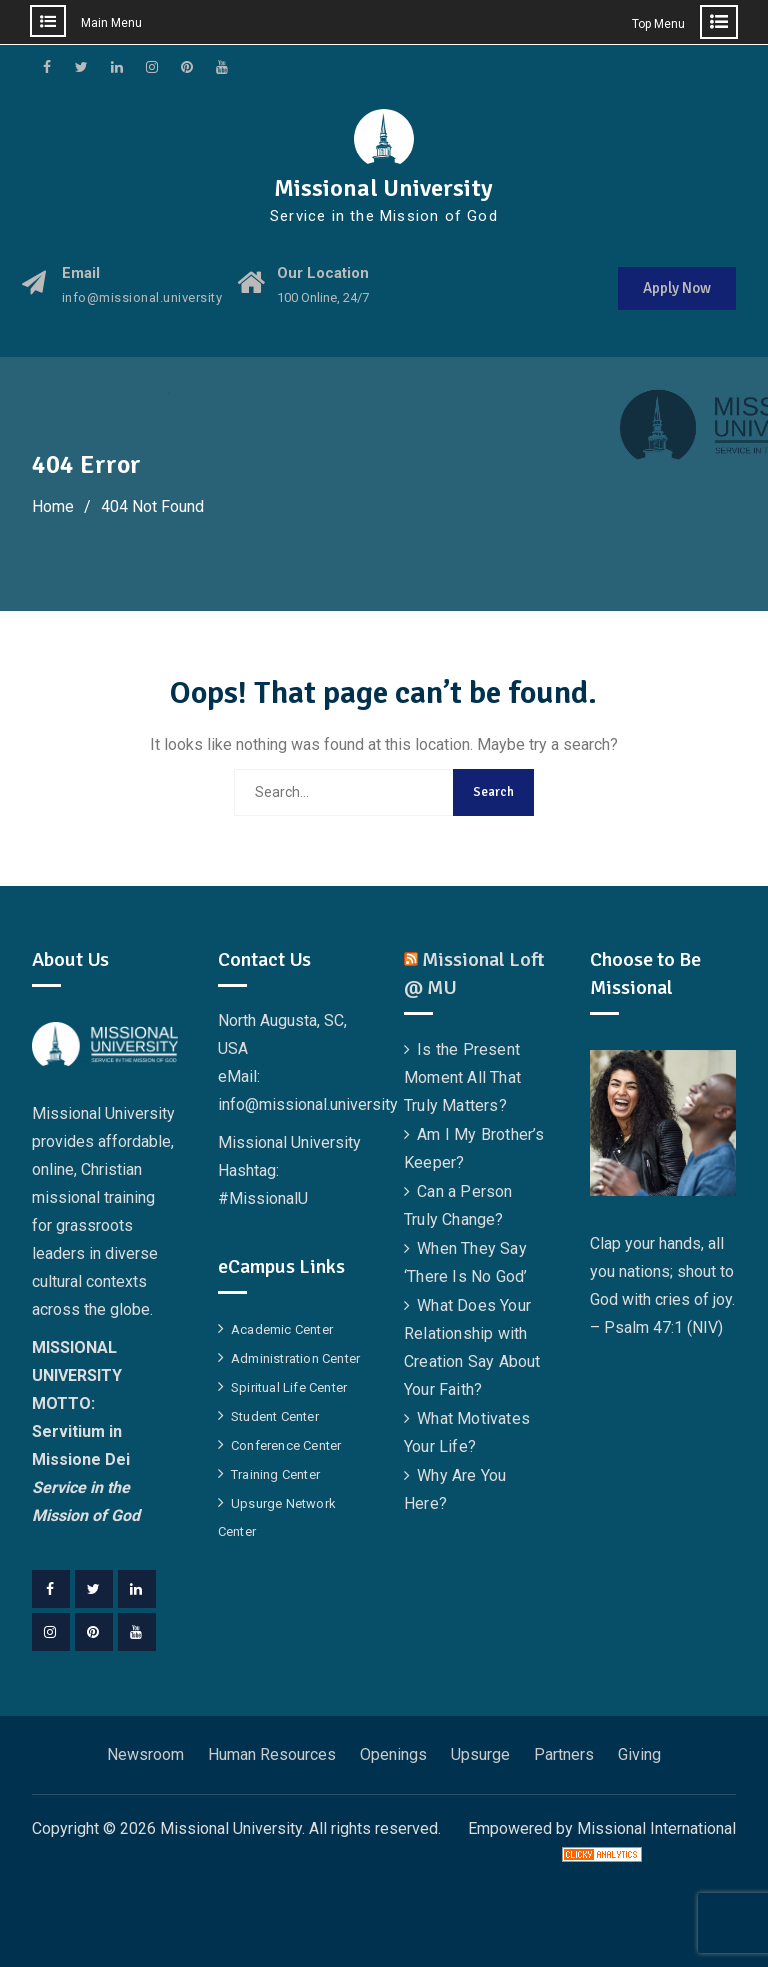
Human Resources (272, 1754)
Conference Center (286, 1445)
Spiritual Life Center (289, 1387)
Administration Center (295, 1358)
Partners (564, 1754)
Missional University (383, 188)
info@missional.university (142, 298)
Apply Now (677, 288)
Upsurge (480, 1754)
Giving (639, 1754)
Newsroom (145, 1754)
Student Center (275, 1416)
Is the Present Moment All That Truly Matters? (462, 1077)
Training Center (275, 1474)
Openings (393, 1754)
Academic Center (282, 1329)
